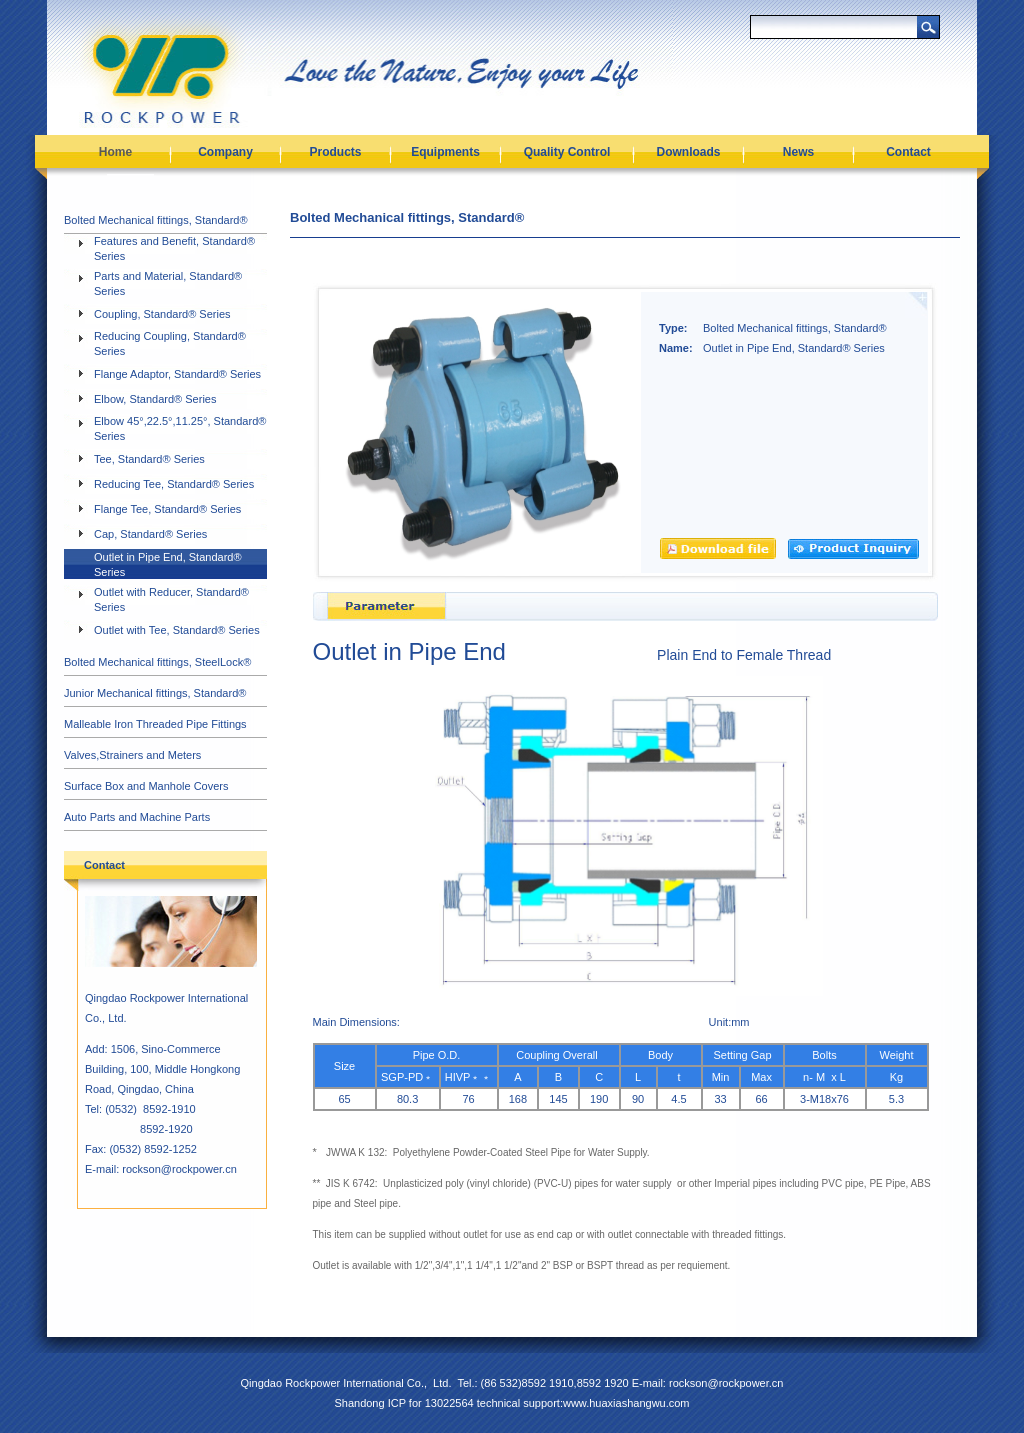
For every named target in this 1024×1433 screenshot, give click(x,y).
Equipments (445, 152)
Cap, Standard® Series (150, 534)
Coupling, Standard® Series (162, 314)
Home (115, 152)
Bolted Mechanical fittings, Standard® (156, 220)
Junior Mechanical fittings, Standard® (155, 693)
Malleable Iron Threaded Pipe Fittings (155, 724)
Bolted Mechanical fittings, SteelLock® (157, 662)
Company (225, 152)
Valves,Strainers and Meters (132, 755)
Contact (908, 152)
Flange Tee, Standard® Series (167, 509)
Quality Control (567, 152)
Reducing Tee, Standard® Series (174, 484)
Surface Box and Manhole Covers (146, 786)
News (798, 152)
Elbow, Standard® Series (155, 399)
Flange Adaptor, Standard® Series (177, 374)
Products (335, 152)
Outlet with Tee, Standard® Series (177, 630)
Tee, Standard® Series (149, 459)
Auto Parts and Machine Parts (137, 817)
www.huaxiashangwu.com (626, 1403)
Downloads (688, 152)
